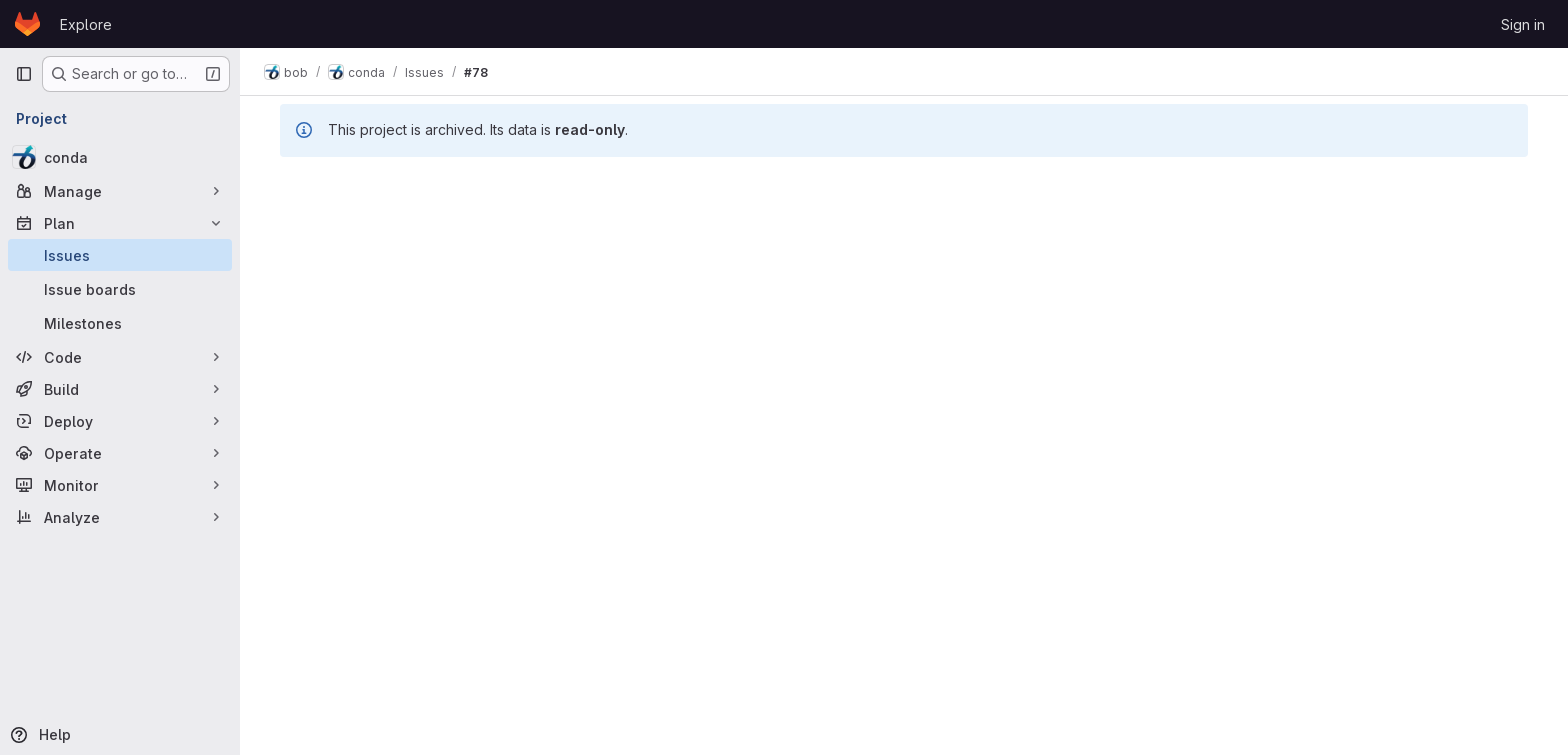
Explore (86, 24)
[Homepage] (27, 24)
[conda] (120, 157)
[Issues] (120, 255)
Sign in (1523, 24)
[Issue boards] (120, 289)
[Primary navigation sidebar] (24, 74)
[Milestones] (120, 323)
